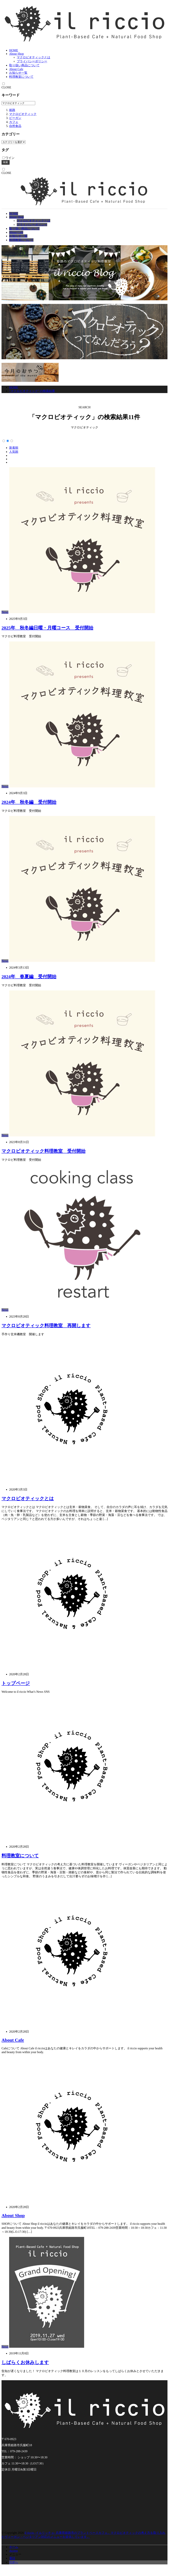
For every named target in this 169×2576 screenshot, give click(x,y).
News (5, 612)
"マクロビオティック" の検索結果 (32, 390)
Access (13, 2550)
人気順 (13, 451)
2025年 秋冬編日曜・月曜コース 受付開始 (47, 627)
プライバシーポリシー (32, 61)
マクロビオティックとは (33, 57)
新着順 (13, 447)
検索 (5, 162)
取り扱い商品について (24, 65)
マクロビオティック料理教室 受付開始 (43, 1151)
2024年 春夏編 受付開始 (29, 976)
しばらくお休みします (25, 2362)
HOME (13, 50)
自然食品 (15, 126)
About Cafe (16, 69)
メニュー (15, 2554)
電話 (12, 2558)
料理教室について (21, 76)
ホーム (13, 2546)
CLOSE (6, 87)
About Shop (16, 53)
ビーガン (15, 118)
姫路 (12, 110)
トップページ (16, 1683)
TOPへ (13, 2562)
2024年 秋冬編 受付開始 (29, 802)
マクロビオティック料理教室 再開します (46, 1325)
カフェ (13, 122)
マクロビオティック (23, 114)
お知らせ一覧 (18, 72)
